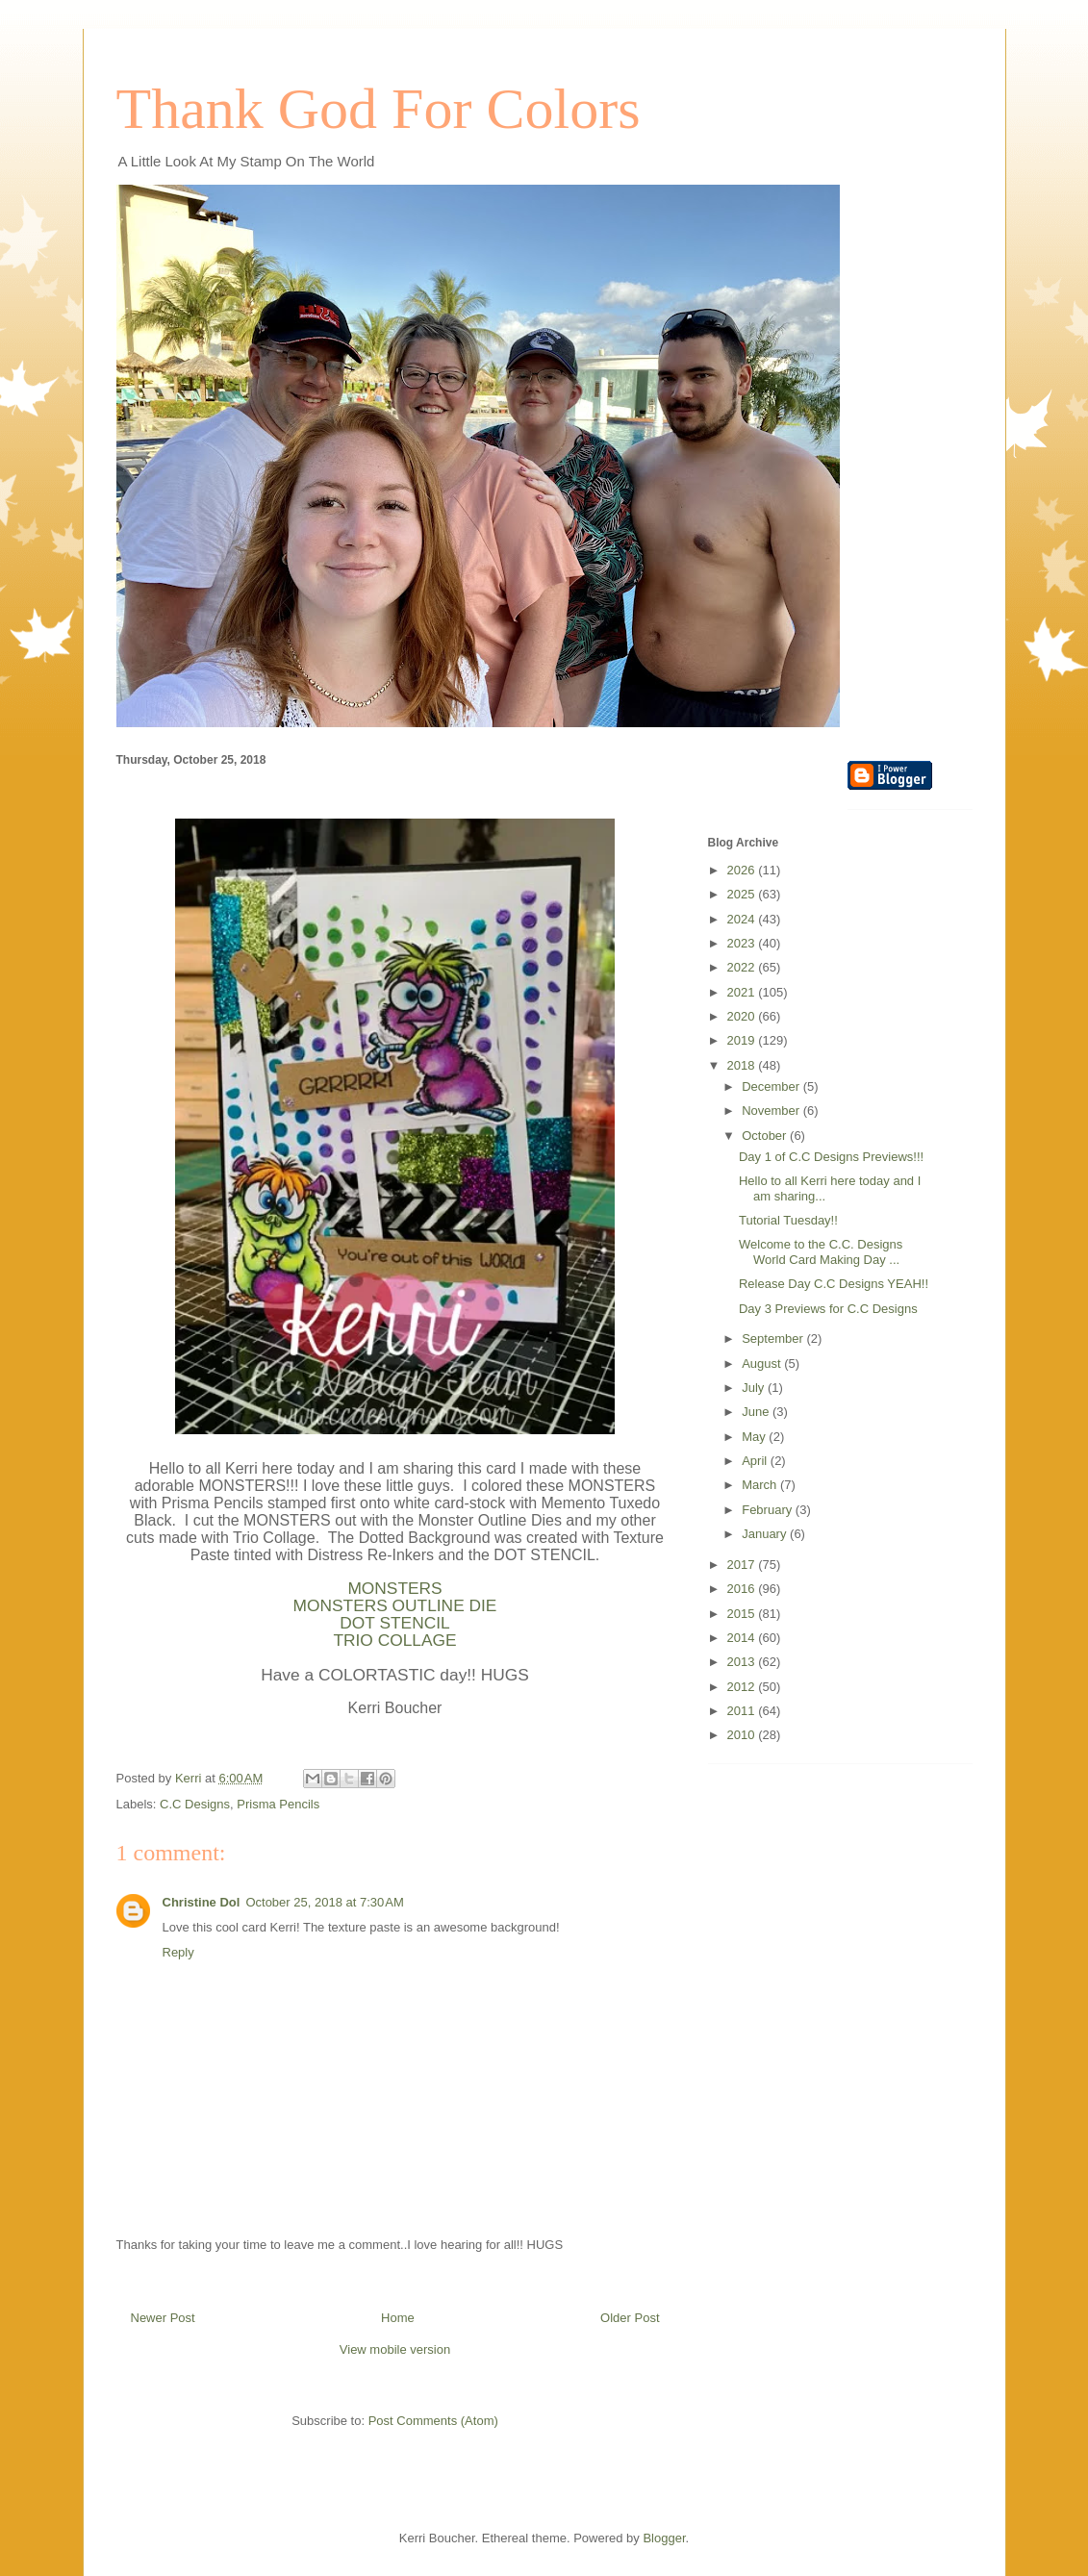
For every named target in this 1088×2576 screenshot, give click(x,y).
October (766, 1135)
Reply (178, 1952)
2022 (743, 967)
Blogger (664, 2538)
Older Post (629, 2318)
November (772, 1110)
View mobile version (395, 2349)
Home (398, 2318)
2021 (743, 992)
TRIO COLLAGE (394, 1640)
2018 (743, 1065)
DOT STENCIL (394, 1622)
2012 (743, 1686)
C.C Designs (195, 1804)
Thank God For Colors (378, 108)
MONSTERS (394, 1588)
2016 (743, 1588)
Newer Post (163, 2318)
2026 (743, 870)
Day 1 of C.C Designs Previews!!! (831, 1156)
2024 (743, 919)
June (757, 1411)
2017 (743, 1564)
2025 (743, 894)
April (756, 1460)
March (761, 1484)
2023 (743, 943)
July (755, 1387)
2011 (743, 1711)
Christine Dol (201, 1902)
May (755, 1436)
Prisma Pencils (278, 1804)
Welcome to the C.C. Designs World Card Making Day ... (820, 1252)
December (772, 1086)
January (766, 1534)
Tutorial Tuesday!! (788, 1220)
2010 (743, 1735)
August (763, 1363)
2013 (743, 1661)
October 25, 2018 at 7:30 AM (324, 1902)
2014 (743, 1637)
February (769, 1510)
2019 (743, 1040)
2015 (743, 1613)
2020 (743, 1016)
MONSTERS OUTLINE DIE (395, 1605)
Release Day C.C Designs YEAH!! (833, 1283)
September (774, 1338)
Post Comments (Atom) (433, 2420)
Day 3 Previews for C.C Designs (828, 1308)
